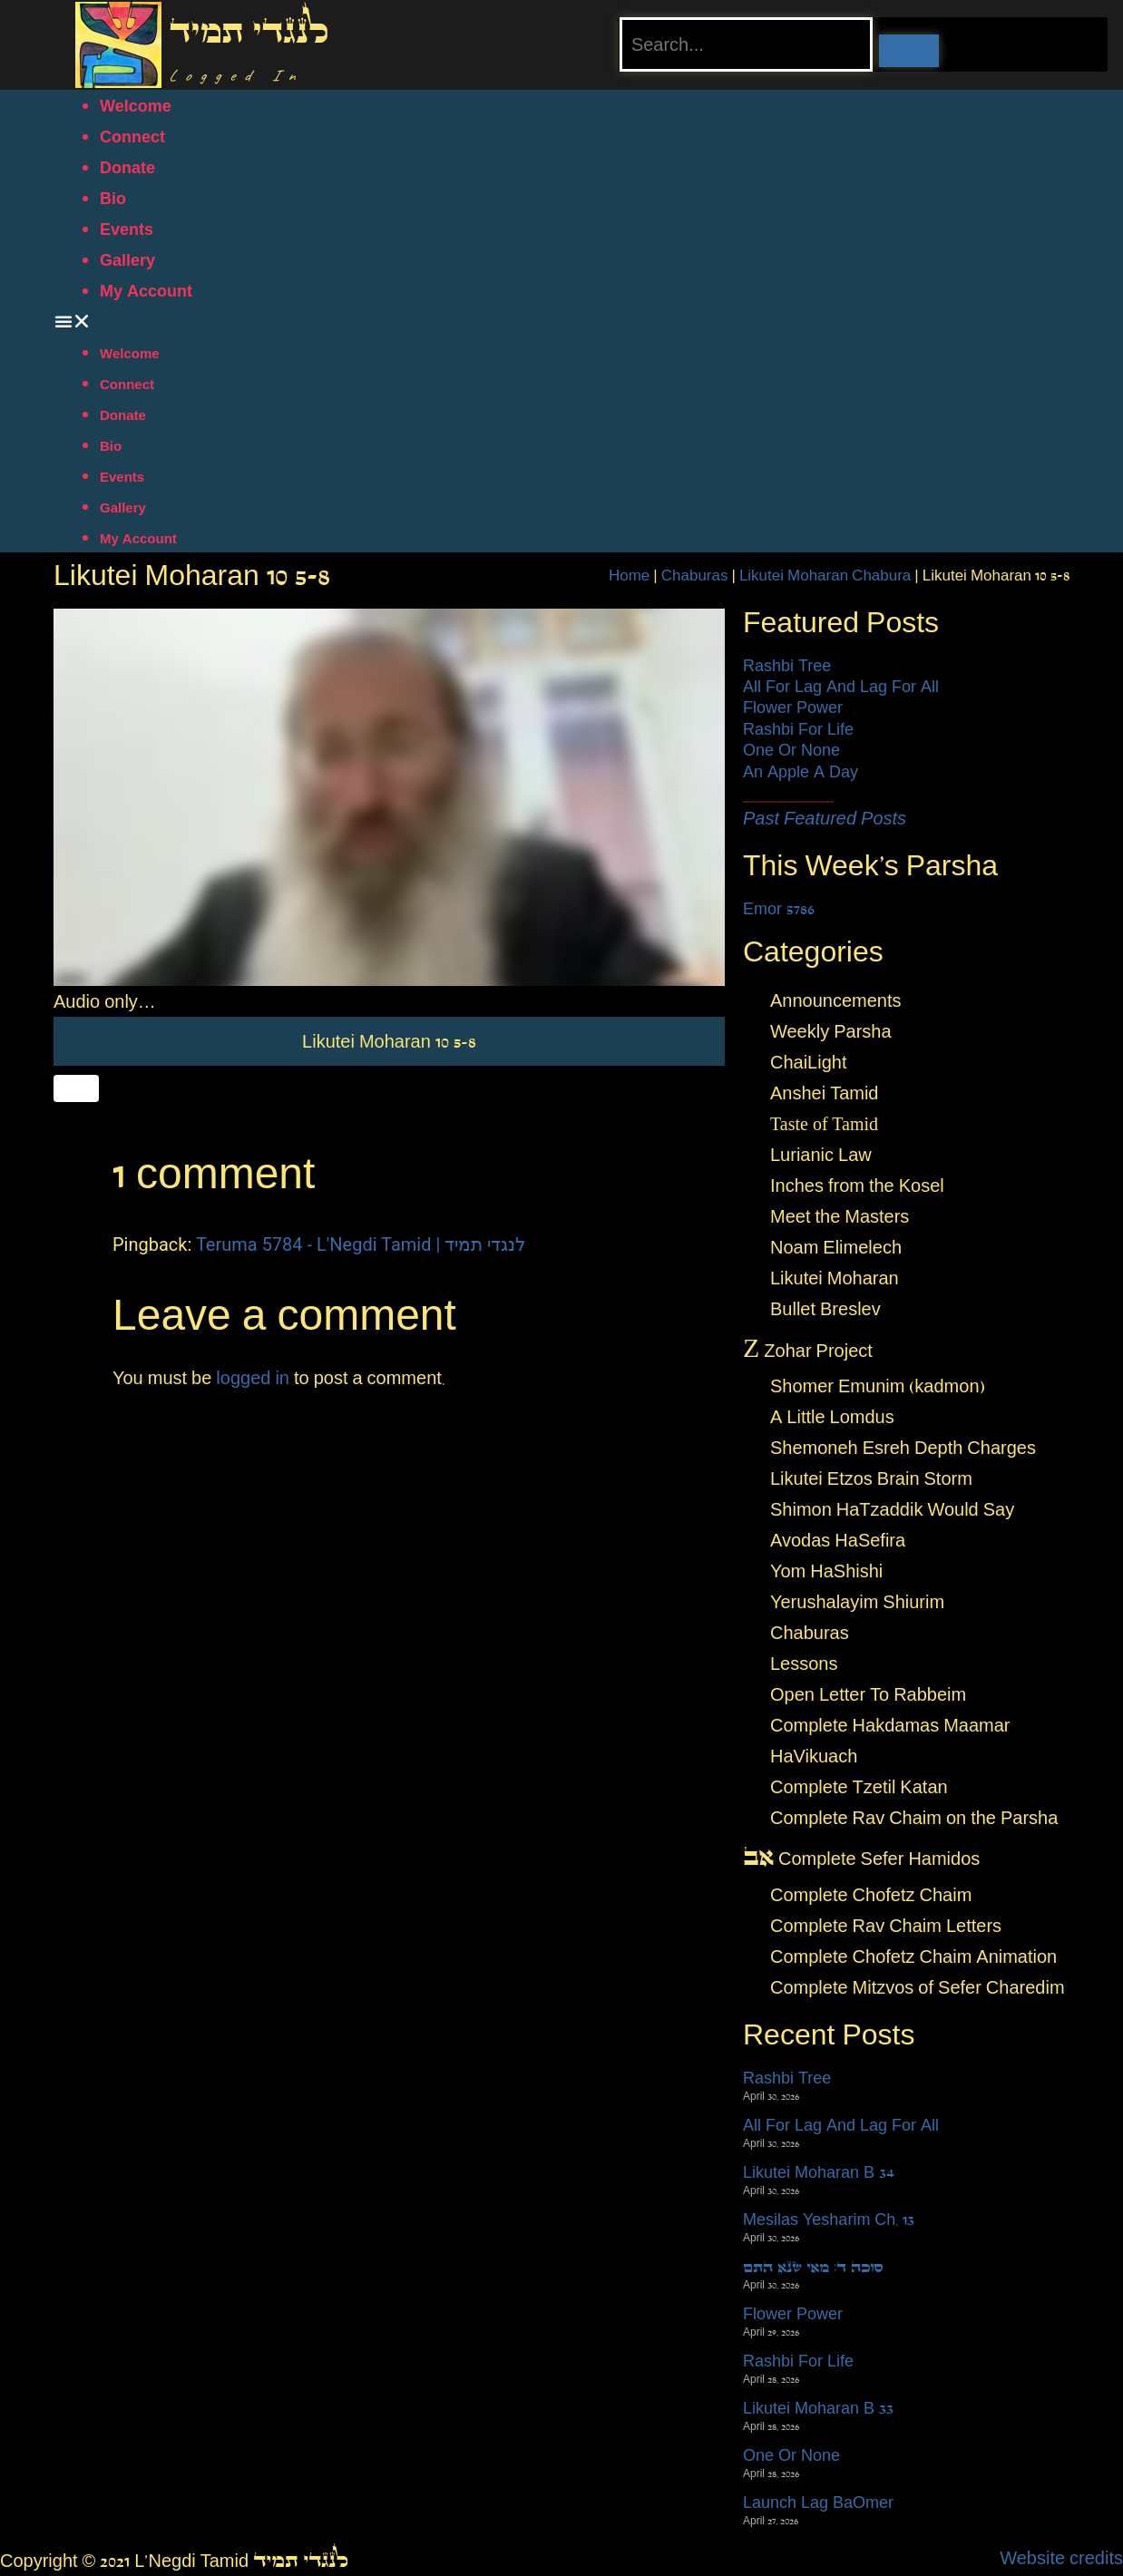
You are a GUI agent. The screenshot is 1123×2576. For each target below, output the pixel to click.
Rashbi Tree (787, 665)
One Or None (791, 750)
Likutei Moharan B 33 (818, 2408)
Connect (132, 137)
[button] (561, 321)
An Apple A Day (800, 772)
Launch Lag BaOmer (818, 2502)
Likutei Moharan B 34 (818, 2172)
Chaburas (694, 575)
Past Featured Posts (824, 818)
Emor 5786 (779, 909)
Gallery (127, 260)
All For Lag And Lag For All (841, 686)
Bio (113, 198)
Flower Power (793, 707)
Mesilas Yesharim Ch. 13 (828, 2219)
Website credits (1061, 2557)
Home (629, 575)
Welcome (135, 106)
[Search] (909, 50)
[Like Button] (76, 1088)
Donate (127, 168)
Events (126, 229)
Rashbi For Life (798, 729)
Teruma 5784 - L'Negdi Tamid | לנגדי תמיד (360, 1244)
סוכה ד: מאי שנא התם (813, 2266)
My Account (146, 291)
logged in (252, 1377)
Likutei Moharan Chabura (825, 575)
